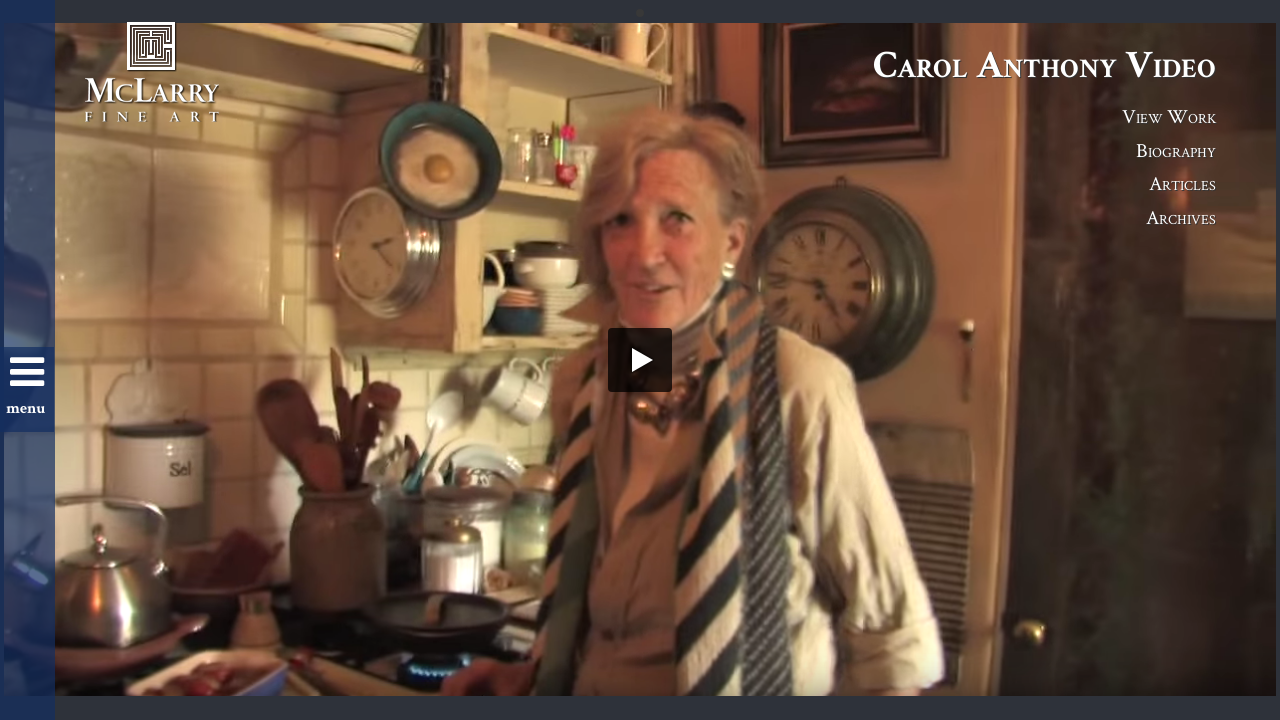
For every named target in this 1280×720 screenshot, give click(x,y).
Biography (1176, 150)
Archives (1181, 217)
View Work (1169, 116)
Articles (1182, 183)
